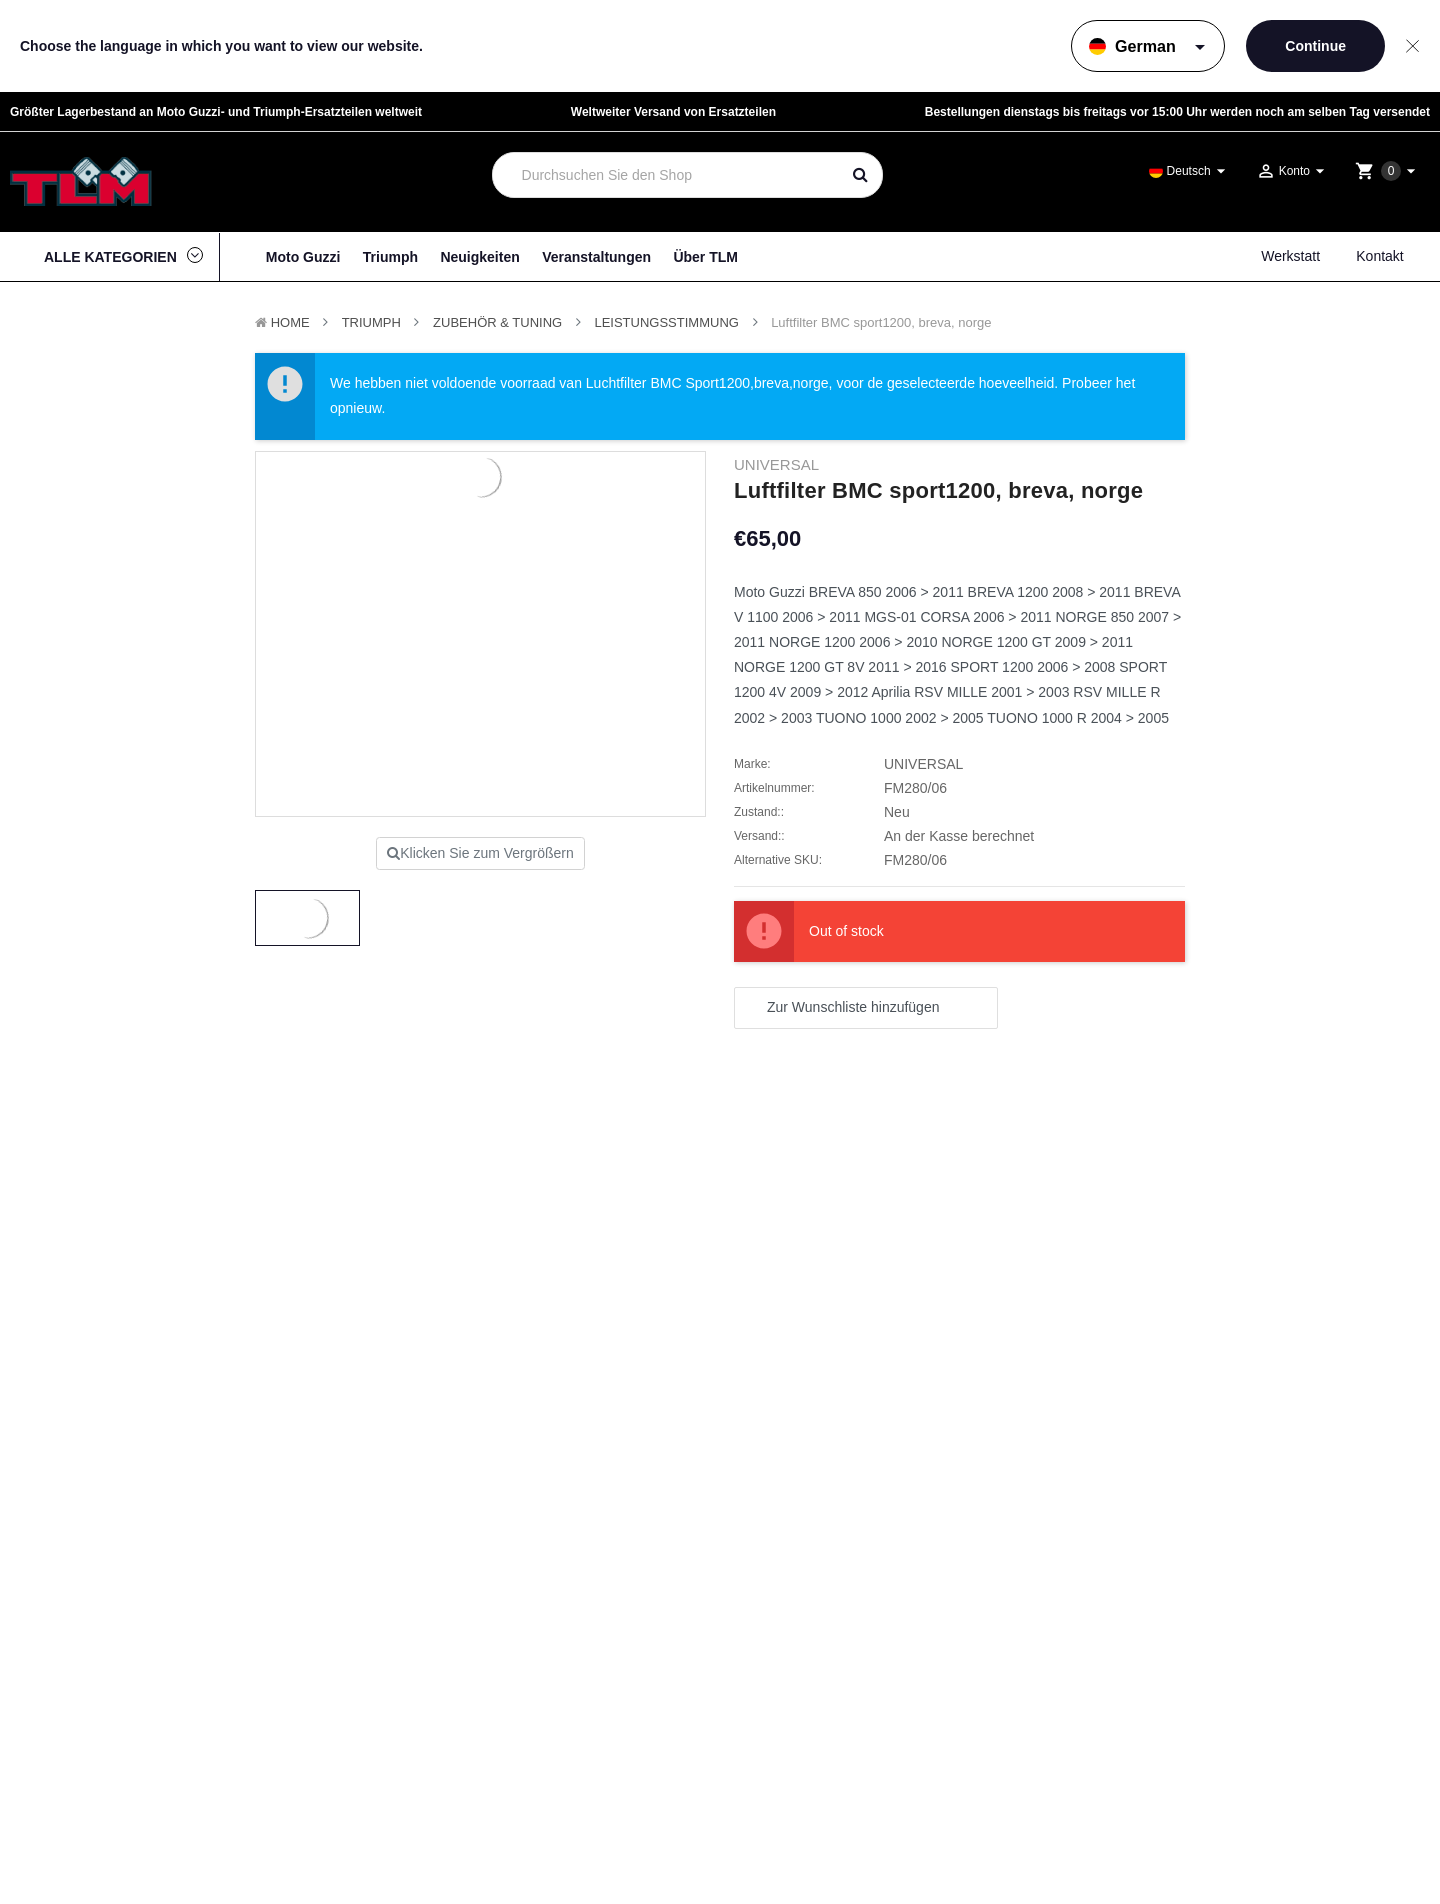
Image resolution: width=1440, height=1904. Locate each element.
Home (290, 322)
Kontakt (1379, 256)
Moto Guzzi (303, 257)
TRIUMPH (371, 322)
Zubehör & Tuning (497, 322)
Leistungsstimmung (666, 322)
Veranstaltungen (596, 257)
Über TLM (705, 257)
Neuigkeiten (479, 257)
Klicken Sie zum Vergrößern (480, 853)
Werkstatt (1290, 256)
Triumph (390, 257)
